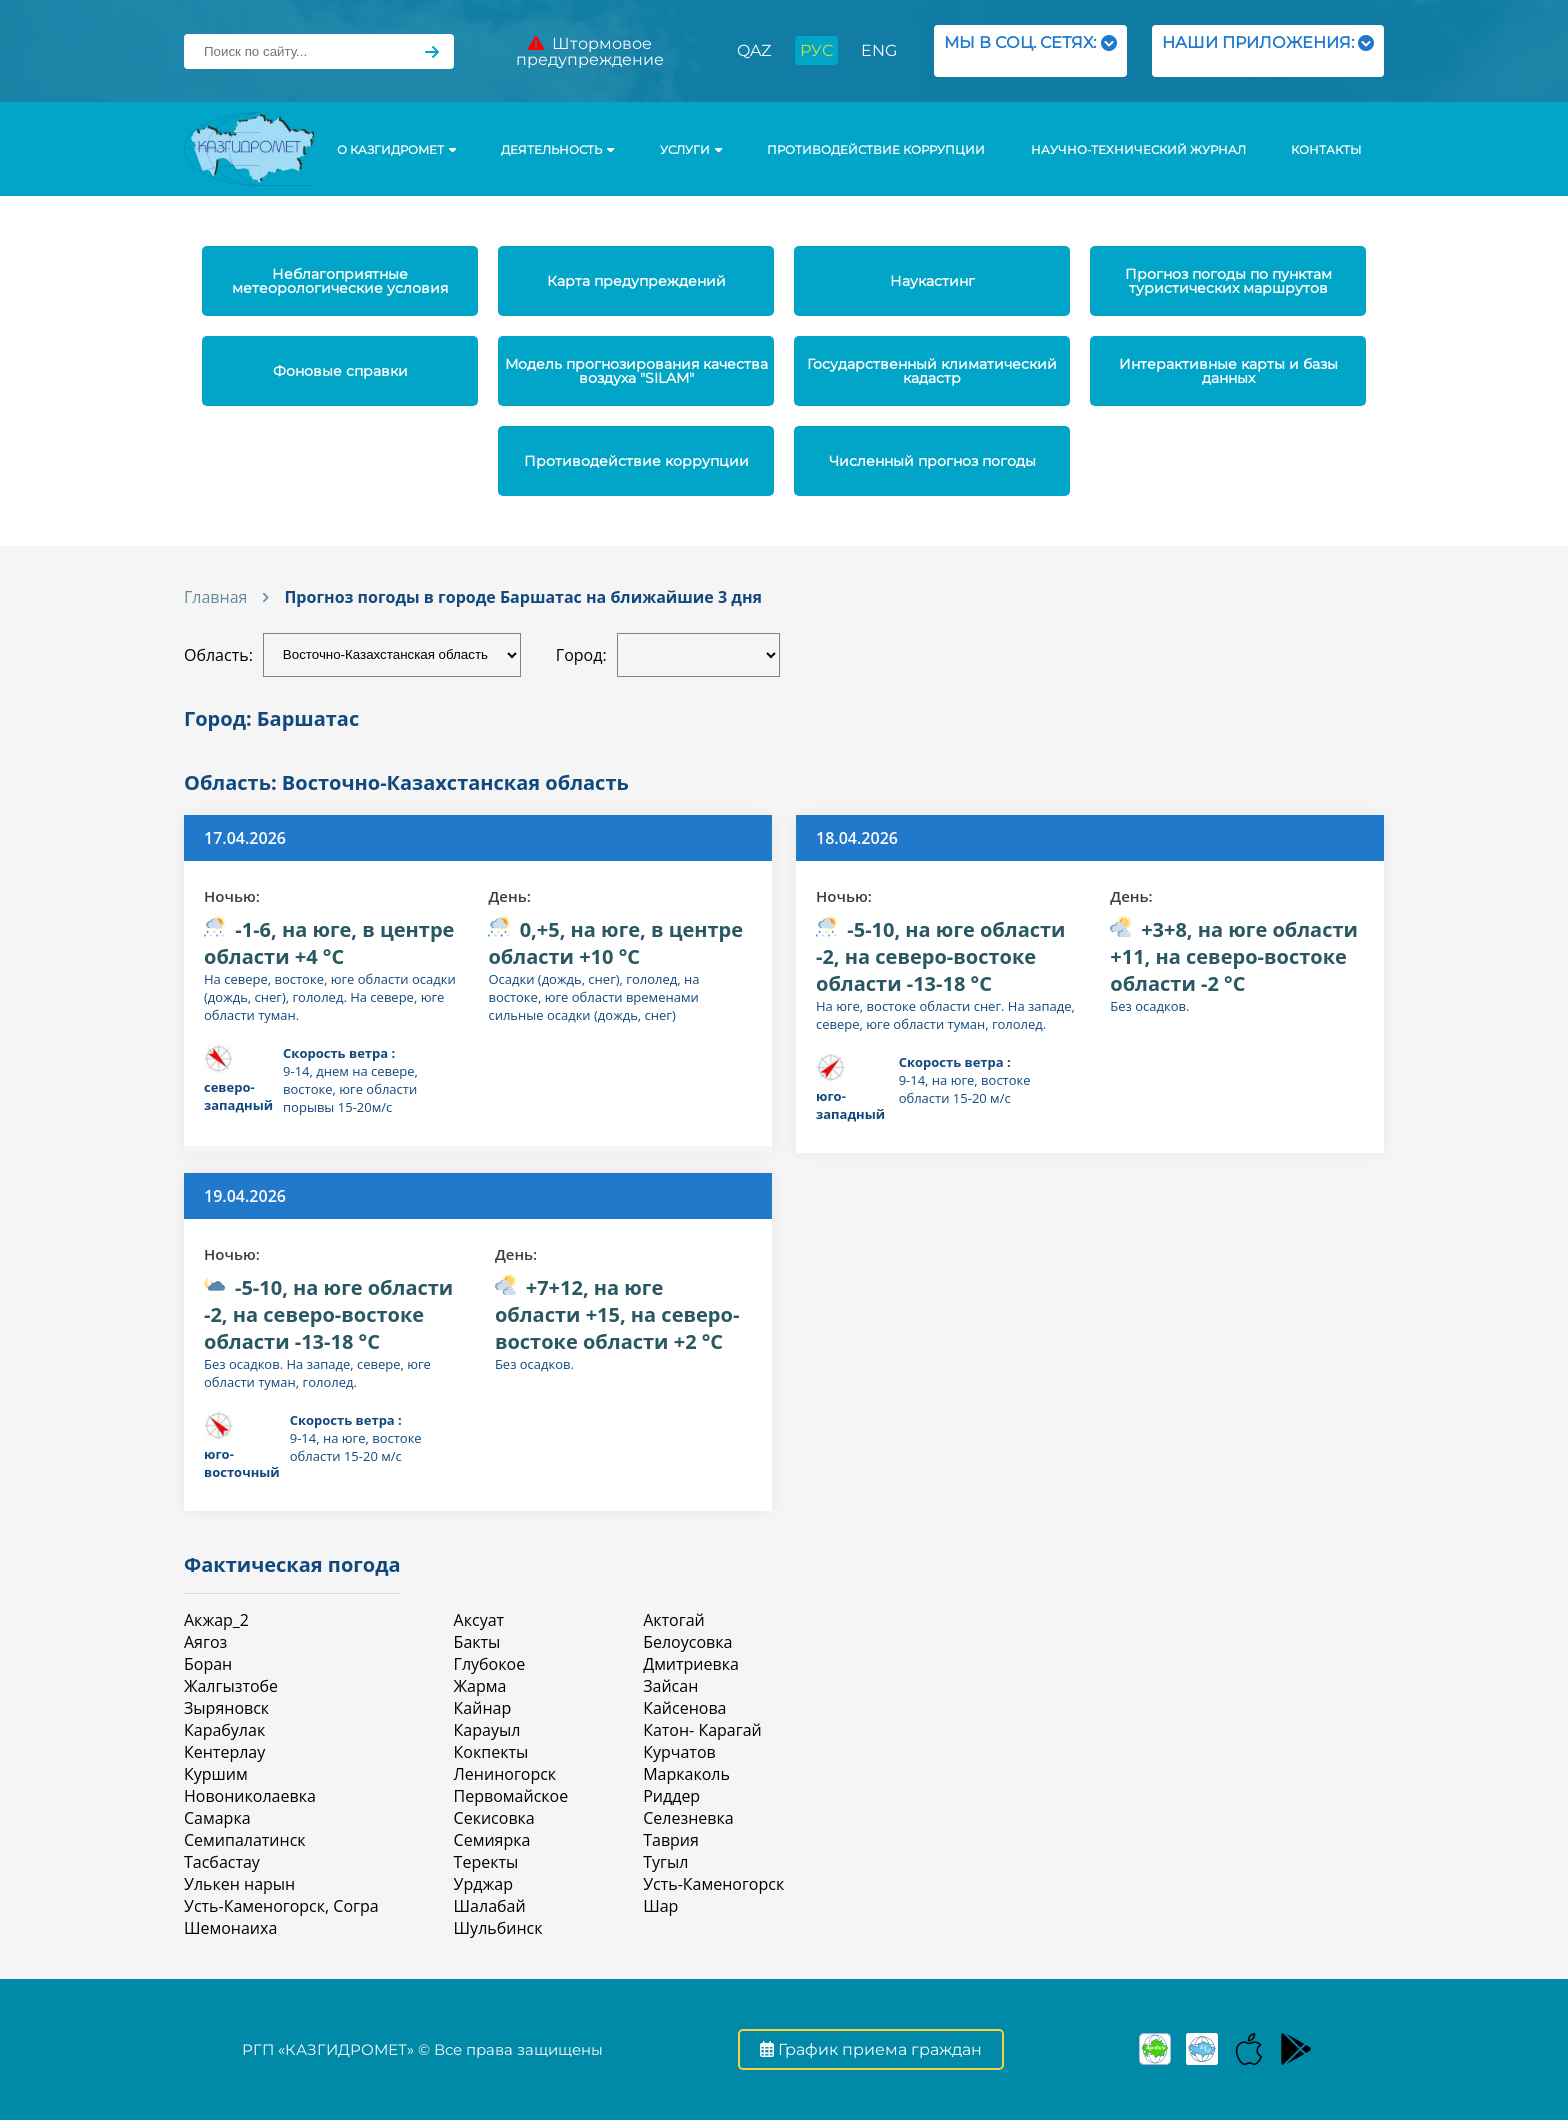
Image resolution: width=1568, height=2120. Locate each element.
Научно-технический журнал (1138, 150)
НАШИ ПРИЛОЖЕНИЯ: (1268, 50)
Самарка (217, 1818)
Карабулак (224, 1730)
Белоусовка (687, 1642)
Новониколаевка (250, 1796)
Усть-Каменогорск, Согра (281, 1906)
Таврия (671, 1840)
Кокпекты (491, 1752)
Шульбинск (498, 1928)
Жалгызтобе (231, 1686)
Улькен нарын (239, 1884)
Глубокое (490, 1664)
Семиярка (492, 1840)
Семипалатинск (245, 1840)
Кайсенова (684, 1708)
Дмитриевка (691, 1664)
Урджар (483, 1884)
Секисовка (494, 1818)
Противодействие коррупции (876, 150)
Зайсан (670, 1686)
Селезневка (688, 1818)
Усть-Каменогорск (713, 1884)
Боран (208, 1664)
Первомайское (511, 1796)
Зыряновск (226, 1708)
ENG (879, 50)
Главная (215, 597)
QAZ (754, 50)
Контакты (1326, 150)
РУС (816, 50)
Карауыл (487, 1730)
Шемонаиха (230, 1928)
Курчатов (679, 1752)
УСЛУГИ (691, 150)
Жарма (480, 1686)
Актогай (674, 1620)
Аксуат (479, 1620)
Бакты (477, 1642)
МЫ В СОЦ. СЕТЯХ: (1030, 50)
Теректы (486, 1862)
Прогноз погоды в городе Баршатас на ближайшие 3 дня (523, 597)
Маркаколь (686, 1774)
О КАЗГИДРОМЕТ (396, 150)
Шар (660, 1906)
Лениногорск (505, 1774)
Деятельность (557, 150)
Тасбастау (222, 1862)
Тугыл (665, 1862)
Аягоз (205, 1642)
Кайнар (483, 1708)
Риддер (671, 1796)
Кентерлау (224, 1752)
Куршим (216, 1774)
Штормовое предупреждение (590, 51)
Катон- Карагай (702, 1730)
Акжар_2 (216, 1620)
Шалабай (490, 1906)
